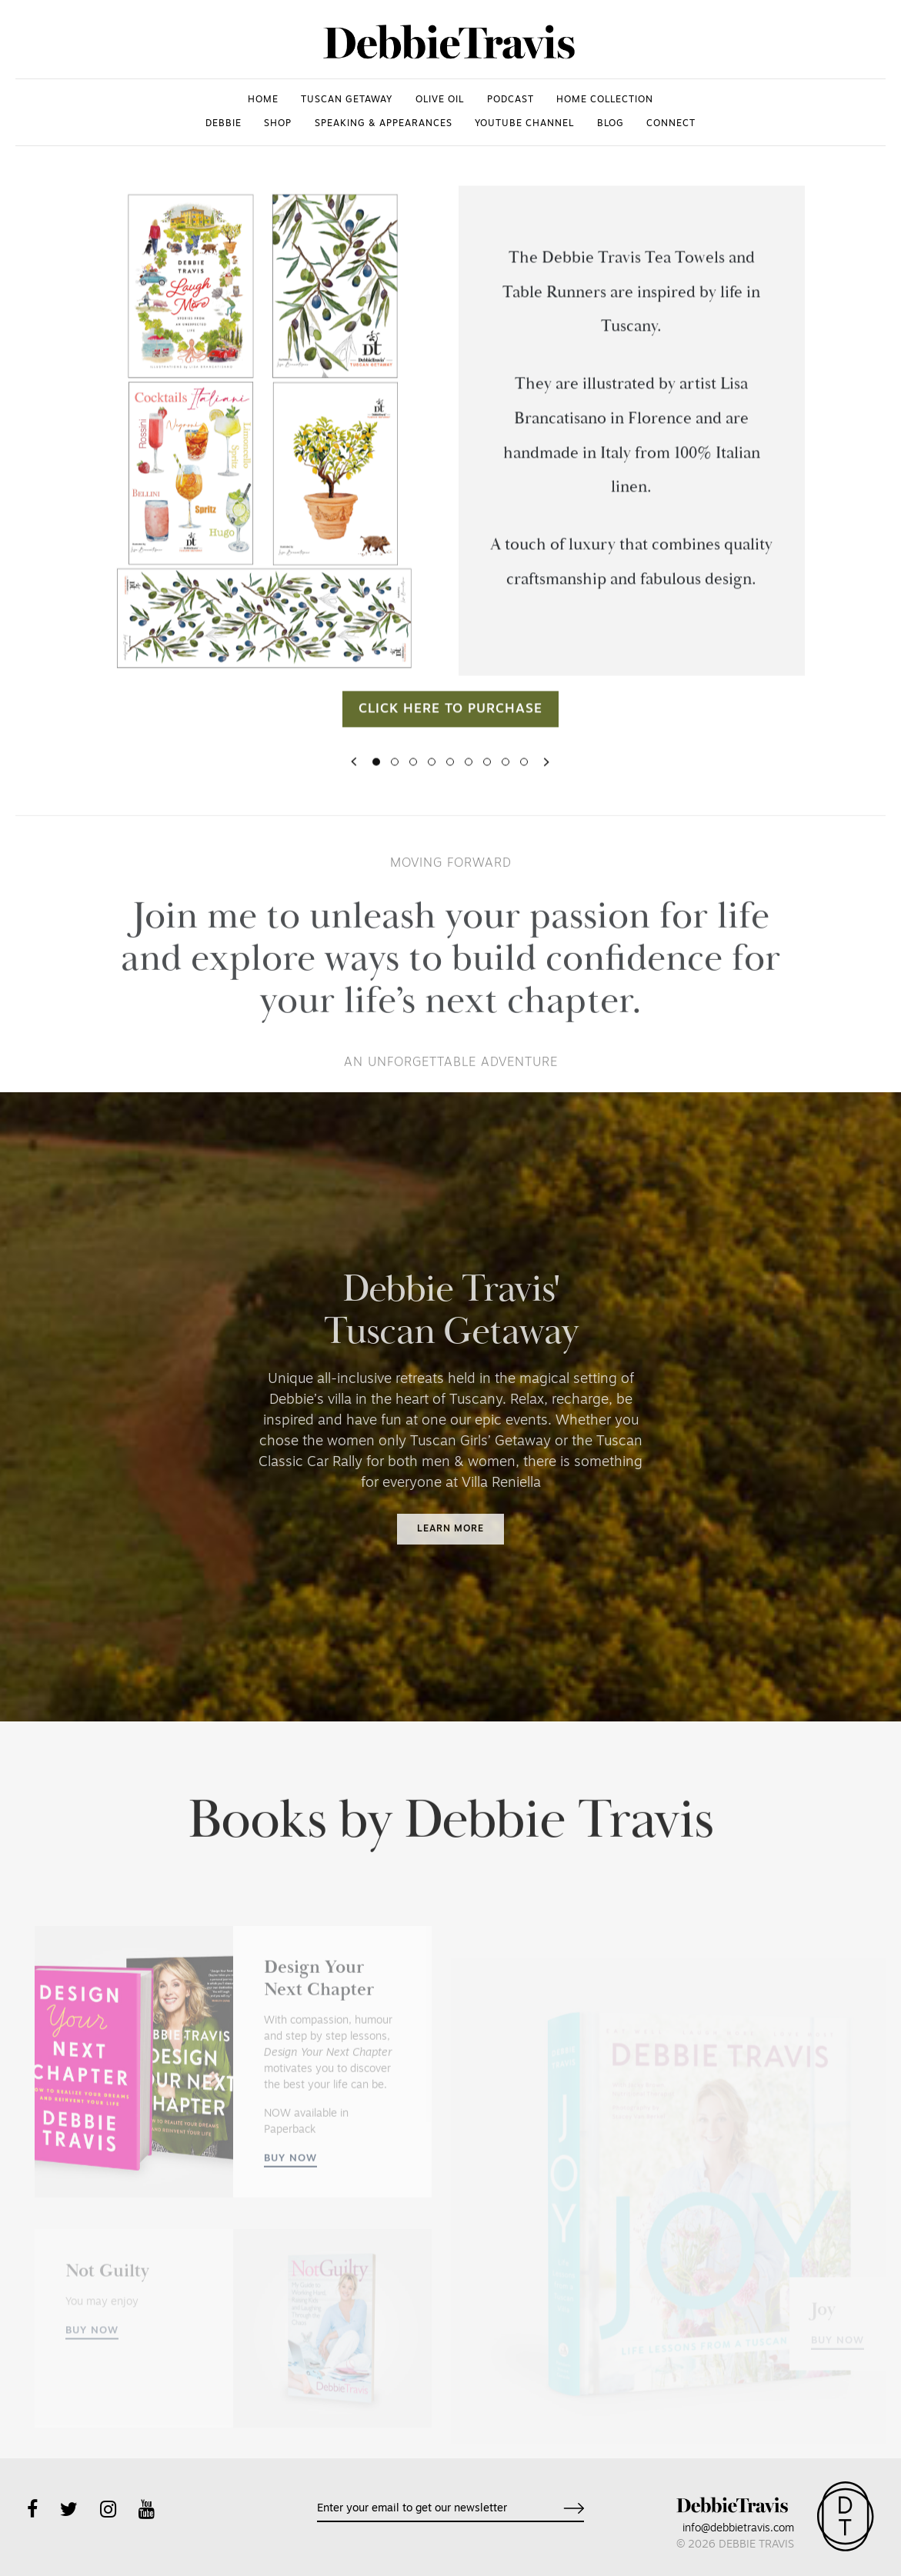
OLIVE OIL (439, 100)
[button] (354, 776)
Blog (610, 123)
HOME (263, 100)
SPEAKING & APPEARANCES (383, 123)
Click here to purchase (450, 723)
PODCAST (510, 100)
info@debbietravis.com (738, 2528)
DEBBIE (223, 123)
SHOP (278, 123)
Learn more (450, 1529)
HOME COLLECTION (604, 100)
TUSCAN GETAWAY (346, 100)
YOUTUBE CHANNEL (524, 123)
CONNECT (671, 123)
